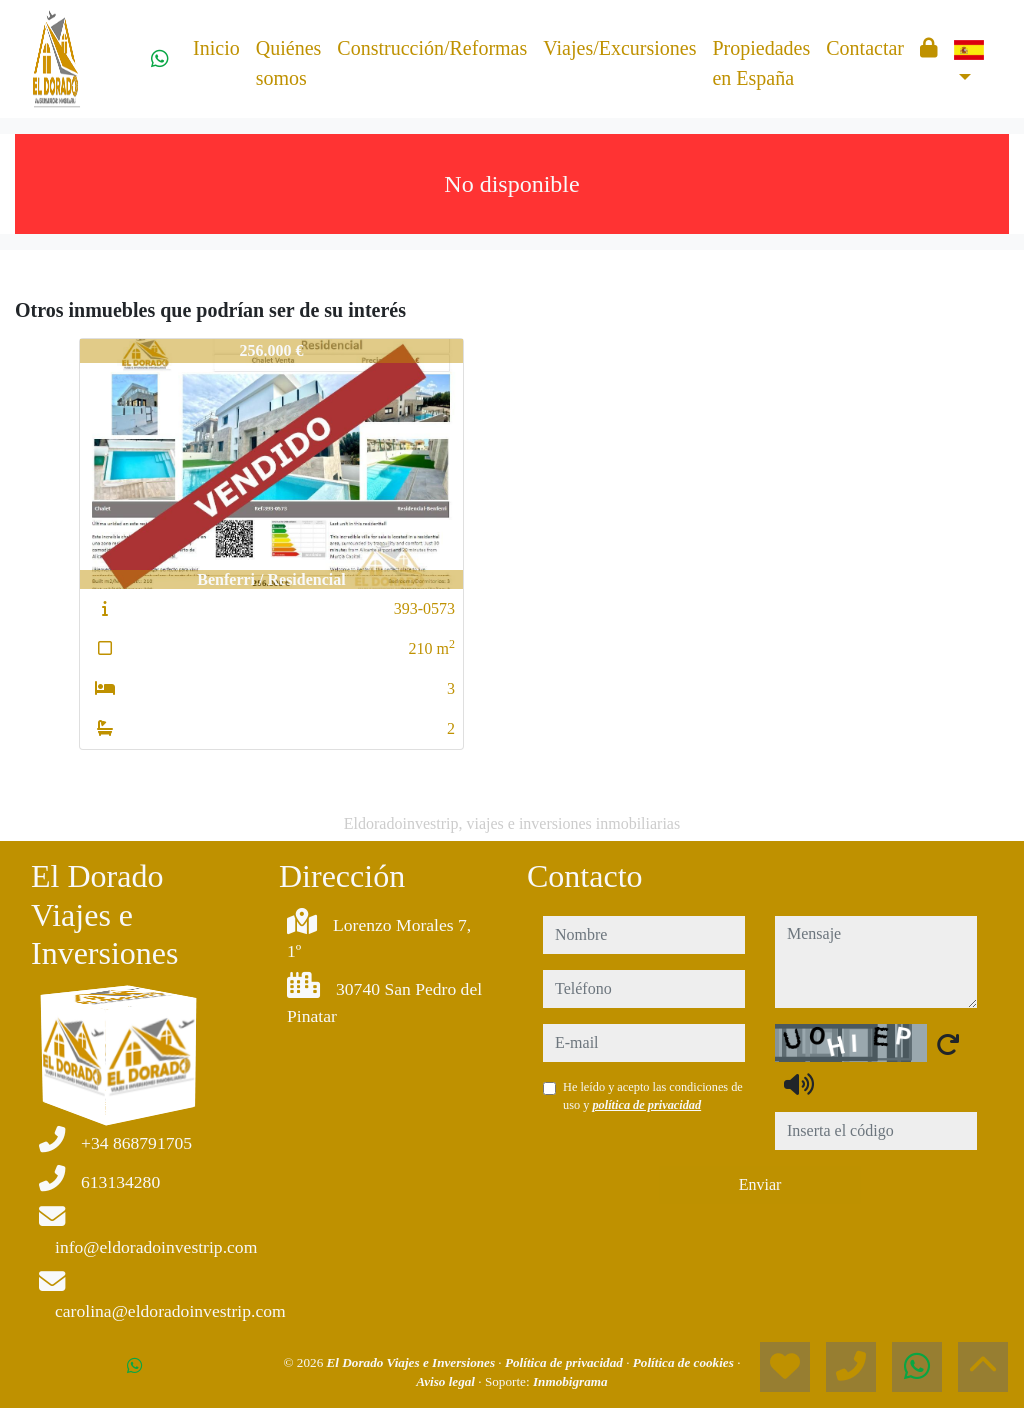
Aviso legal (447, 1381)
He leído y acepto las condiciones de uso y (653, 1096)
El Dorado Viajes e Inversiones (413, 1362)
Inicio (216, 48)
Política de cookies (685, 1362)
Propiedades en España (761, 63)
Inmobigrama (570, 1381)
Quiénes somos (289, 63)
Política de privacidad (565, 1362)
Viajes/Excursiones (619, 48)
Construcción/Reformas (432, 48)
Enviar (760, 1184)
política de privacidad (646, 1105)
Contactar (865, 48)
